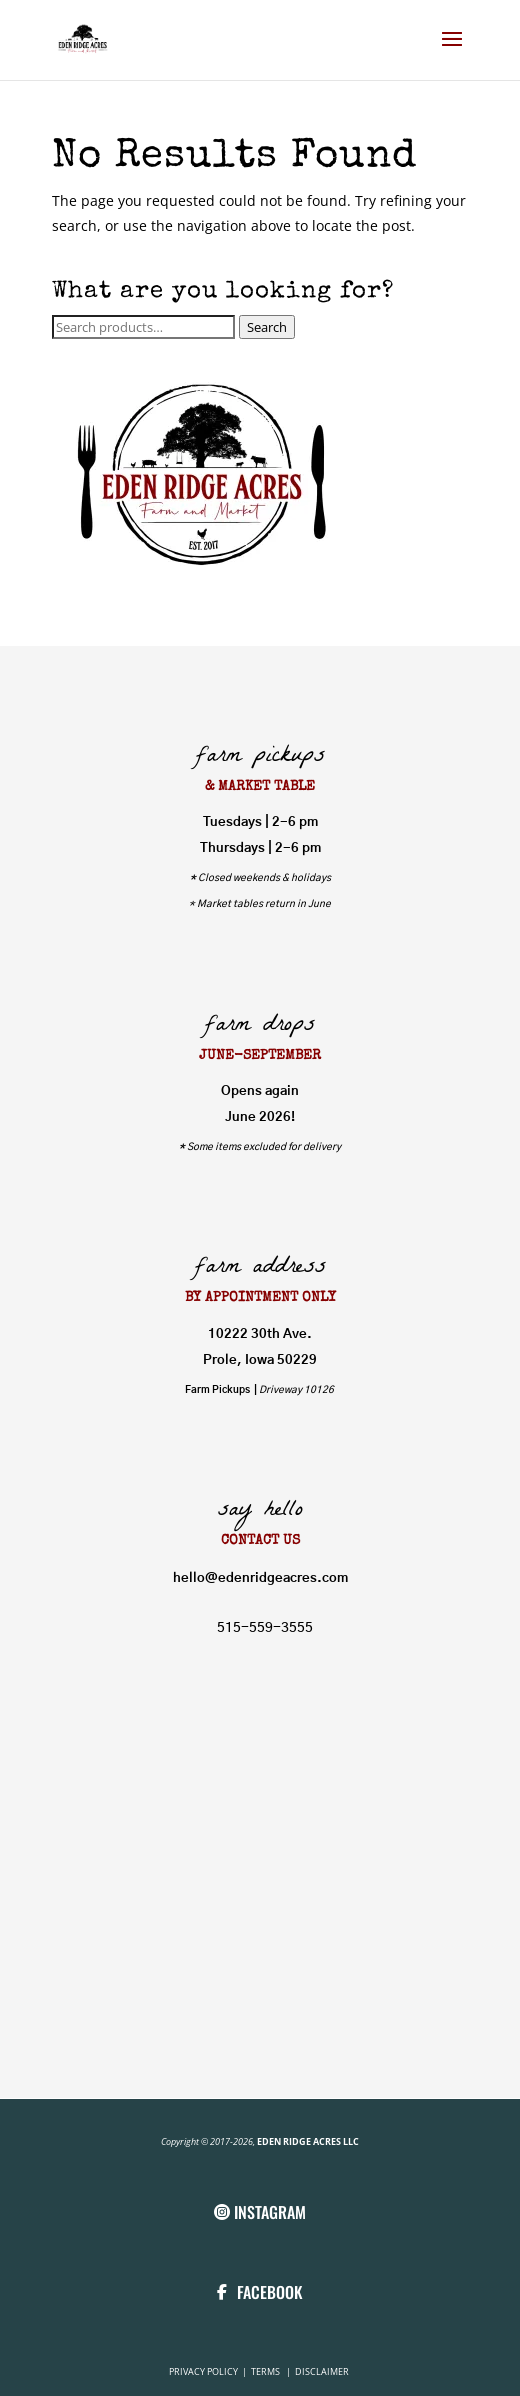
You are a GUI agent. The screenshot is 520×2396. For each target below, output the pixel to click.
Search (267, 327)
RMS (272, 2371)
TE (255, 2371)
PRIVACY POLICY (204, 2371)
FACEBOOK (270, 2292)
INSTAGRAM (270, 2212)
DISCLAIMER (322, 2371)
